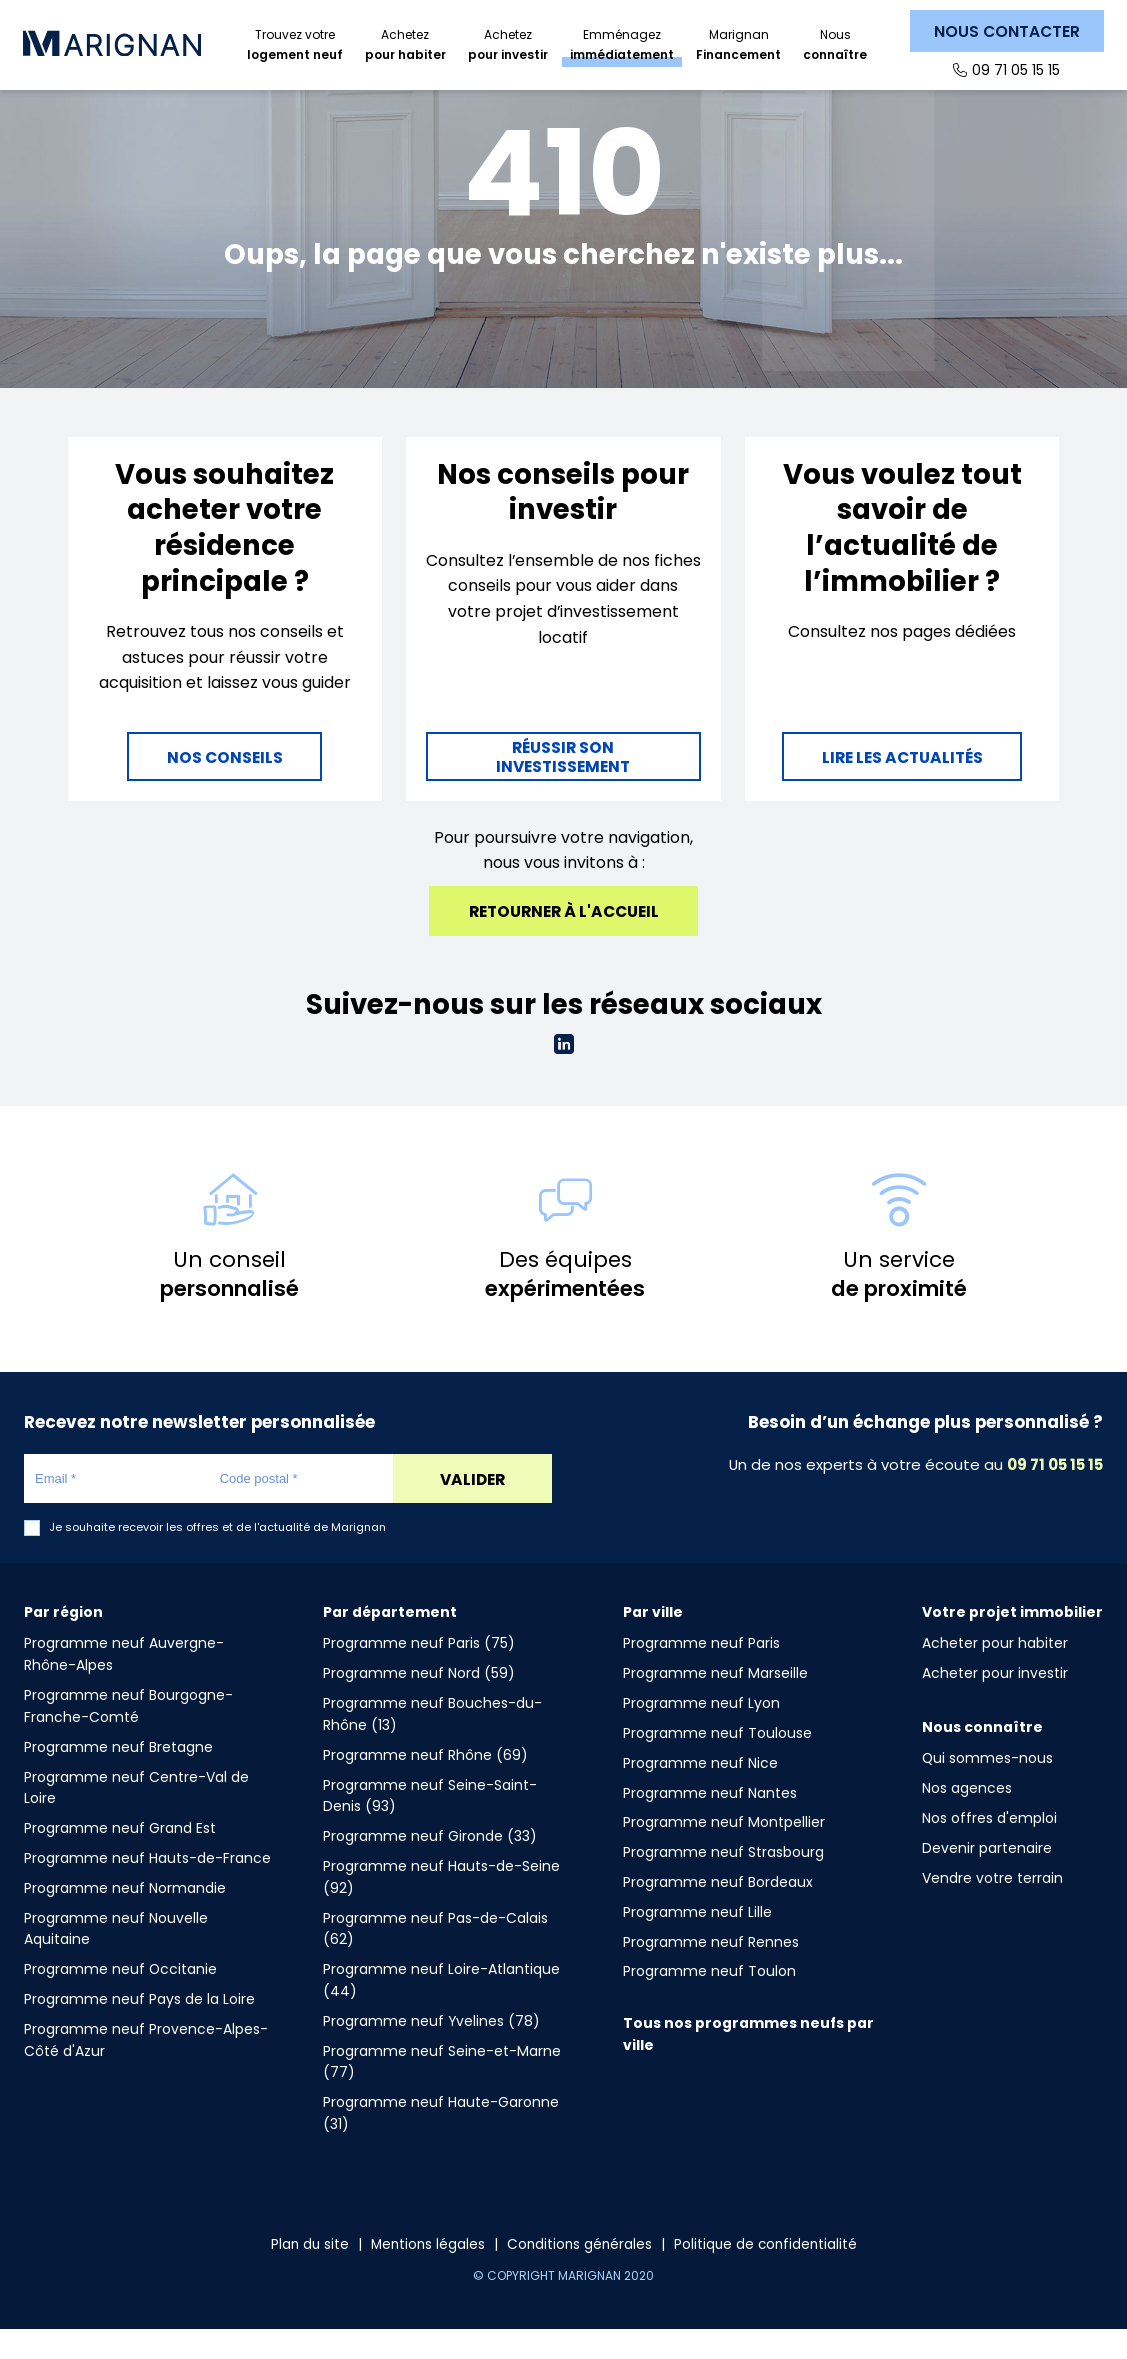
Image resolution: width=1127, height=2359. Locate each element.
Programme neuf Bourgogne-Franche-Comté (128, 1736)
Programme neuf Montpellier (724, 1852)
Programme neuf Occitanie (120, 1999)
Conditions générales (580, 2274)
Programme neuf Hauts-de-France (147, 1888)
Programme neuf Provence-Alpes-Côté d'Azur (146, 2070)
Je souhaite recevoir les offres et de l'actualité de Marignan (217, 1557)
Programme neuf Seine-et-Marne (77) (442, 2092)
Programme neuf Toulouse (717, 1763)
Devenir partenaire (987, 1878)
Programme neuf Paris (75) (419, 1673)
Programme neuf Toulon (709, 2001)
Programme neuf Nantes (710, 1823)
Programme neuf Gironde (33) (430, 1866)
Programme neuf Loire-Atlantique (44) (441, 2010)
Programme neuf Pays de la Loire (139, 2029)
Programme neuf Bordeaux (718, 1912)
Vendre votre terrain (992, 1908)
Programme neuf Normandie (125, 1918)
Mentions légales (425, 2274)
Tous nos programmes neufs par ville (748, 2064)
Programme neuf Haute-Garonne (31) (441, 2143)
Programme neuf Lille (697, 1942)
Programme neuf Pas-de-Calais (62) (435, 1959)
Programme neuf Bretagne (118, 1777)
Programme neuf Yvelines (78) (431, 2051)
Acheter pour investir (995, 1703)
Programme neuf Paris (701, 1673)
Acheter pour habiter (995, 1673)
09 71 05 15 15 (1015, 70)
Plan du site (305, 2274)
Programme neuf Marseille (715, 1703)
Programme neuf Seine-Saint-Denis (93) (430, 1826)
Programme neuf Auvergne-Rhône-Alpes (124, 1684)
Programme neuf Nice (700, 1793)
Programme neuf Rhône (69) (425, 1785)
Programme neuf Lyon (701, 1733)
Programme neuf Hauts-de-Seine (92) (441, 1907)
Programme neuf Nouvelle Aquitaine (116, 1959)
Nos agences (967, 1818)
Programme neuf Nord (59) (419, 1703)
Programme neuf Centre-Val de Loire (136, 1818)
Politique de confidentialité (769, 2274)
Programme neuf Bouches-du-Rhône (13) (432, 1744)
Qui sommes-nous (987, 1788)
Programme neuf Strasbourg (723, 1882)
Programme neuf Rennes (711, 1972)
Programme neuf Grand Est (120, 1858)
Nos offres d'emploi (989, 1848)
